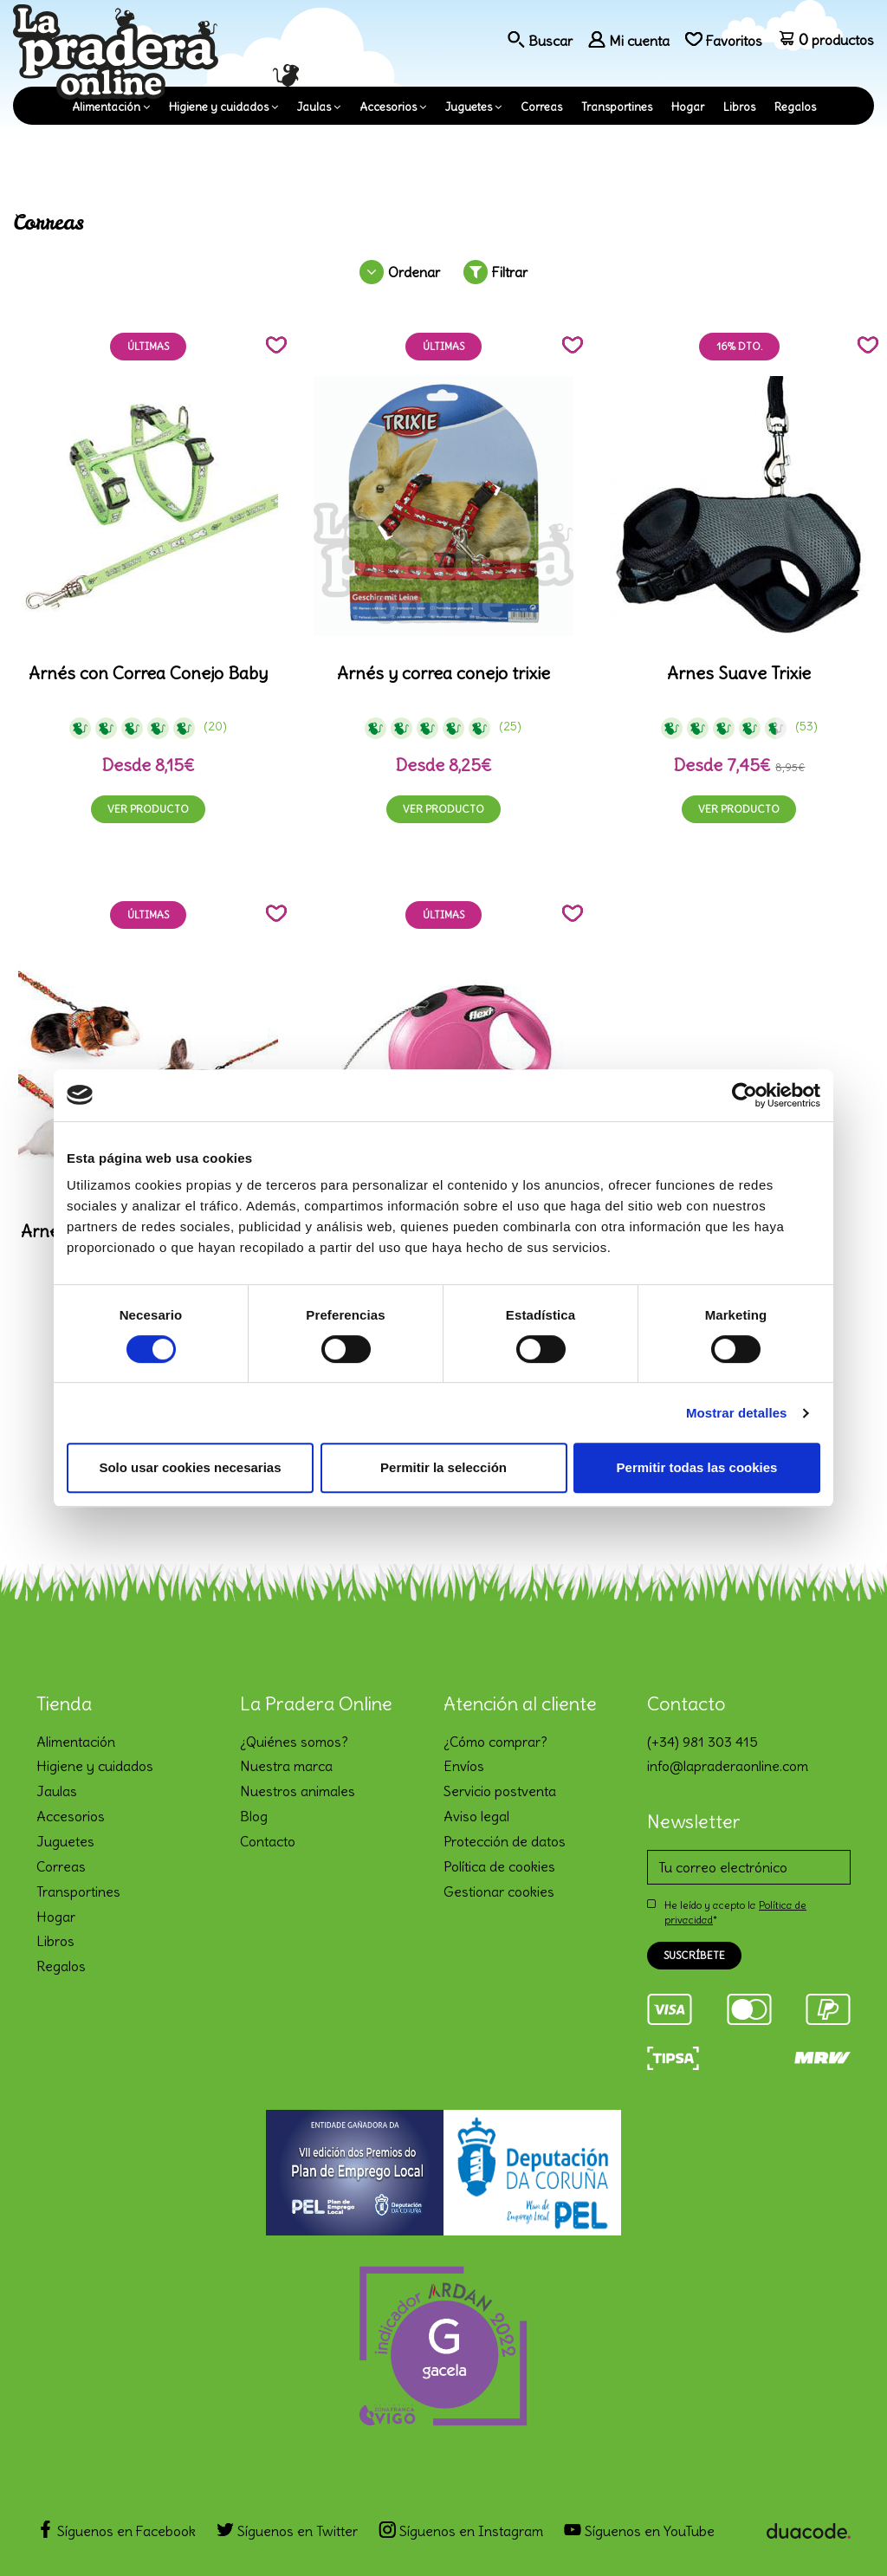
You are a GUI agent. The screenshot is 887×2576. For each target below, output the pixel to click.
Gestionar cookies (499, 1891)
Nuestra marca (286, 1766)
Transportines (616, 107)
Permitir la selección (443, 1467)
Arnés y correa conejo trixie (443, 673)
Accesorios (388, 107)
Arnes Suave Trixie (739, 673)
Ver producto (148, 808)
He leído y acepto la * (735, 1912)
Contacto (267, 1841)
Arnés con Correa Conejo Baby (148, 673)
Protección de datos (505, 1841)
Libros (739, 107)
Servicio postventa (500, 1791)
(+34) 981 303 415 (702, 1741)
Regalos (795, 107)
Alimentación (106, 107)
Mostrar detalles (736, 1412)
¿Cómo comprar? (495, 1741)
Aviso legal (476, 1816)
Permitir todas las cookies (697, 1467)
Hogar (687, 107)
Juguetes (468, 107)
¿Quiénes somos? (294, 1741)
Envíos (464, 1766)
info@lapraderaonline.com (727, 1766)
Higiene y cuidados (219, 107)
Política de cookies (499, 1866)
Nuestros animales (297, 1791)
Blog (254, 1816)
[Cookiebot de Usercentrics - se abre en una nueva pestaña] (744, 1095)
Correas (541, 107)
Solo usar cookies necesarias (190, 1467)
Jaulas (314, 107)
